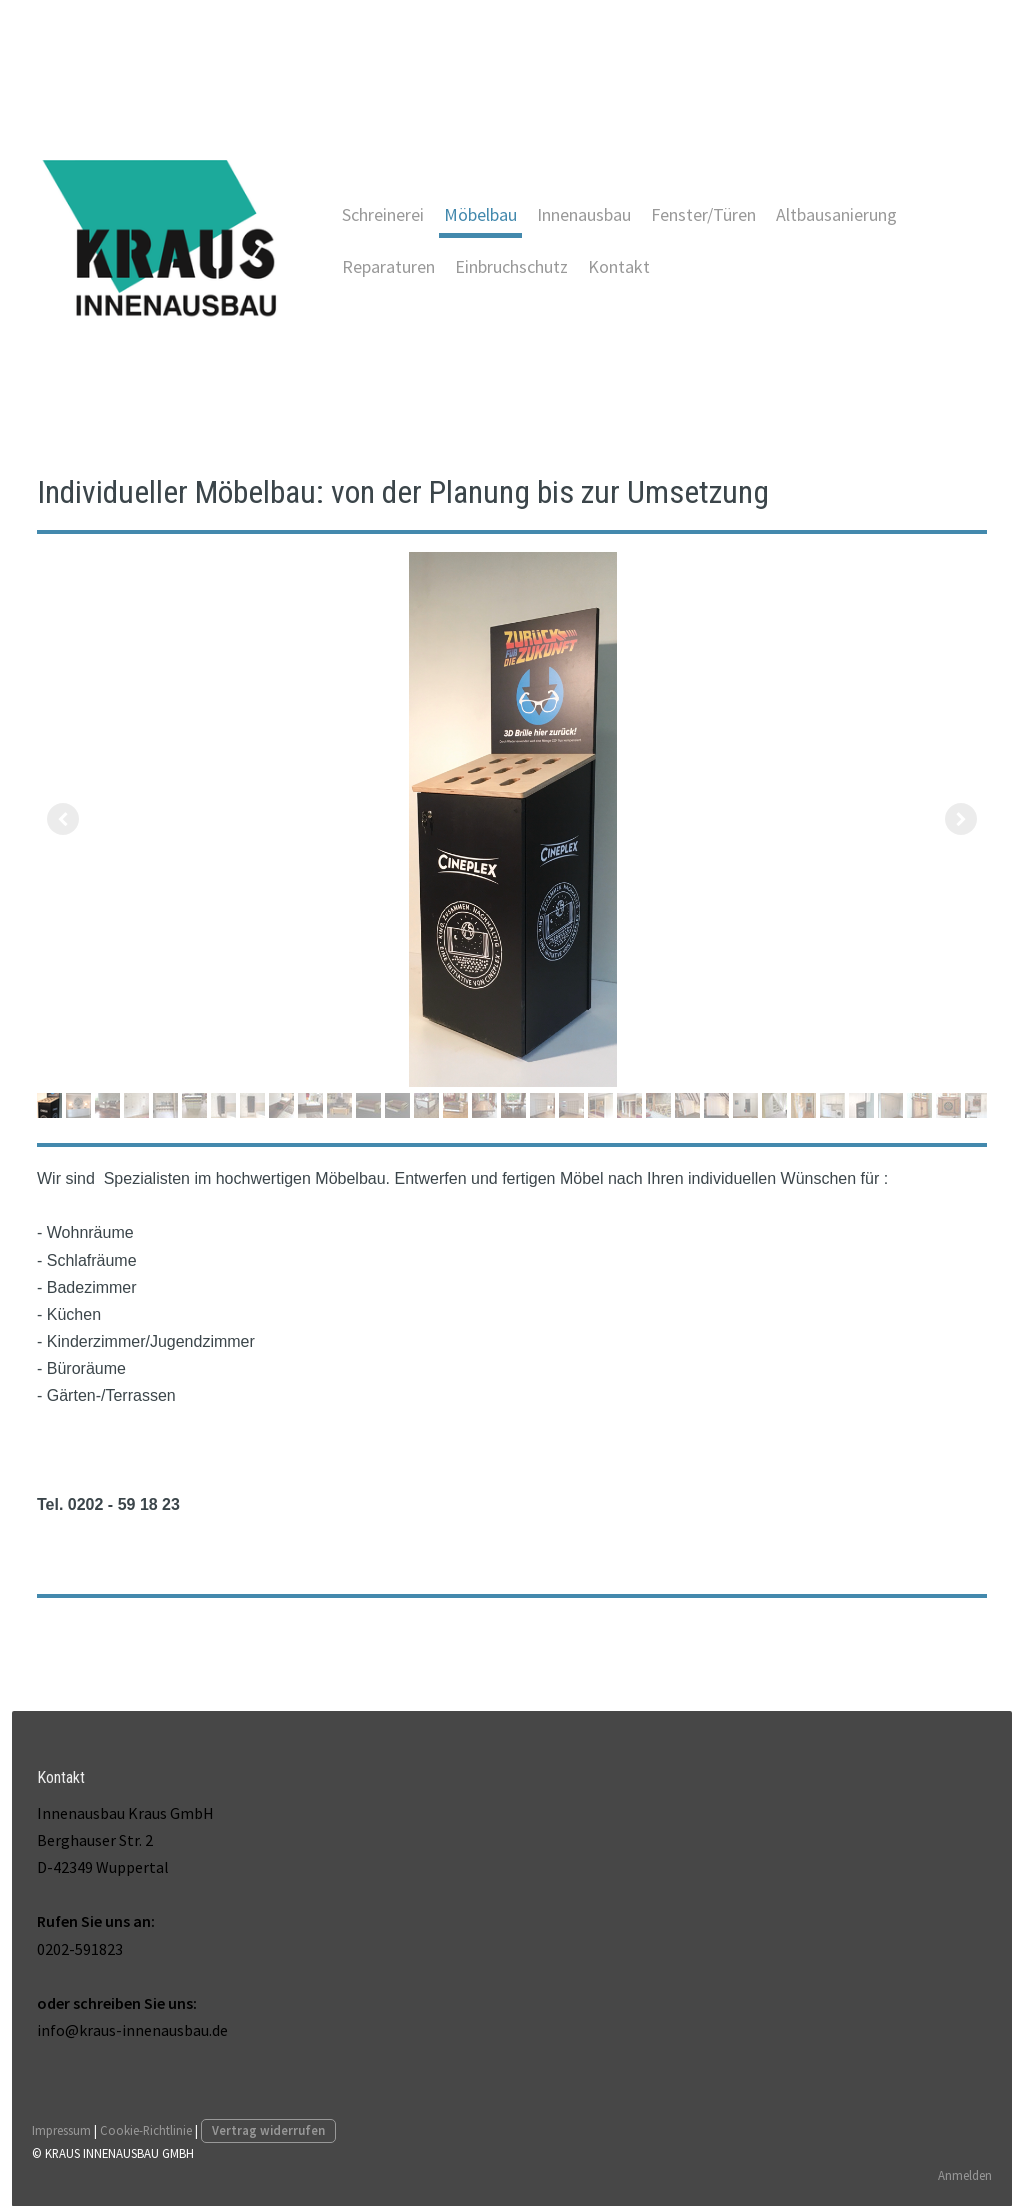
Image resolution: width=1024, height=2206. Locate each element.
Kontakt (619, 266)
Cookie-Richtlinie (146, 2129)
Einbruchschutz (511, 266)
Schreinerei (383, 214)
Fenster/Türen (703, 214)
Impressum (61, 2129)
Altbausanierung (836, 214)
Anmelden (965, 2174)
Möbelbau (480, 214)
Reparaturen (388, 266)
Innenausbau (584, 214)
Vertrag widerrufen (268, 2129)
